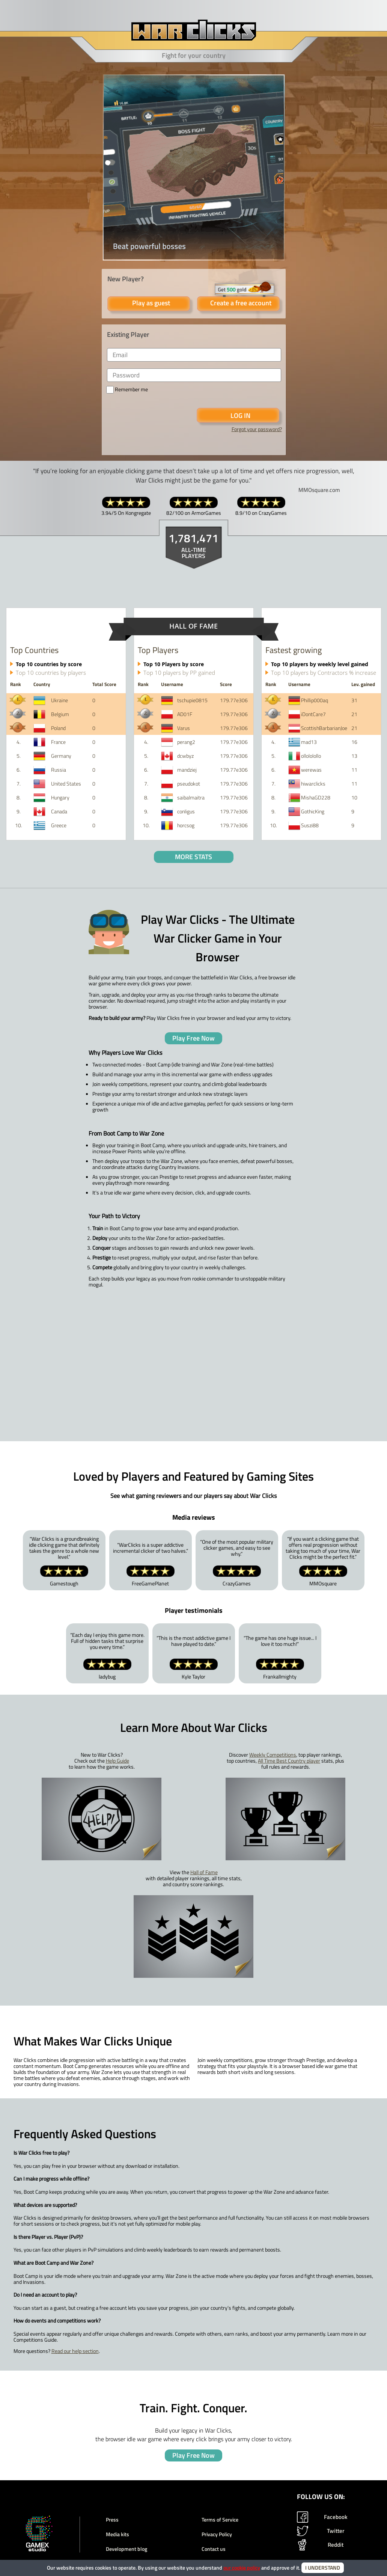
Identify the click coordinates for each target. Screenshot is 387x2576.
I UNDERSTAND (322, 2567)
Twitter (320, 2531)
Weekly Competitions (272, 1755)
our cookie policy (241, 2567)
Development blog (126, 2549)
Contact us (214, 2549)
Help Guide (117, 1761)
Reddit (320, 2544)
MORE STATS (193, 857)
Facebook (322, 2517)
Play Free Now (193, 1038)
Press (112, 2519)
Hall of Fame (204, 1872)
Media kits (117, 2534)
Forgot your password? (257, 429)
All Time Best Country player (289, 1761)
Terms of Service (220, 2519)
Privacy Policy (217, 2534)
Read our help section (75, 2351)
